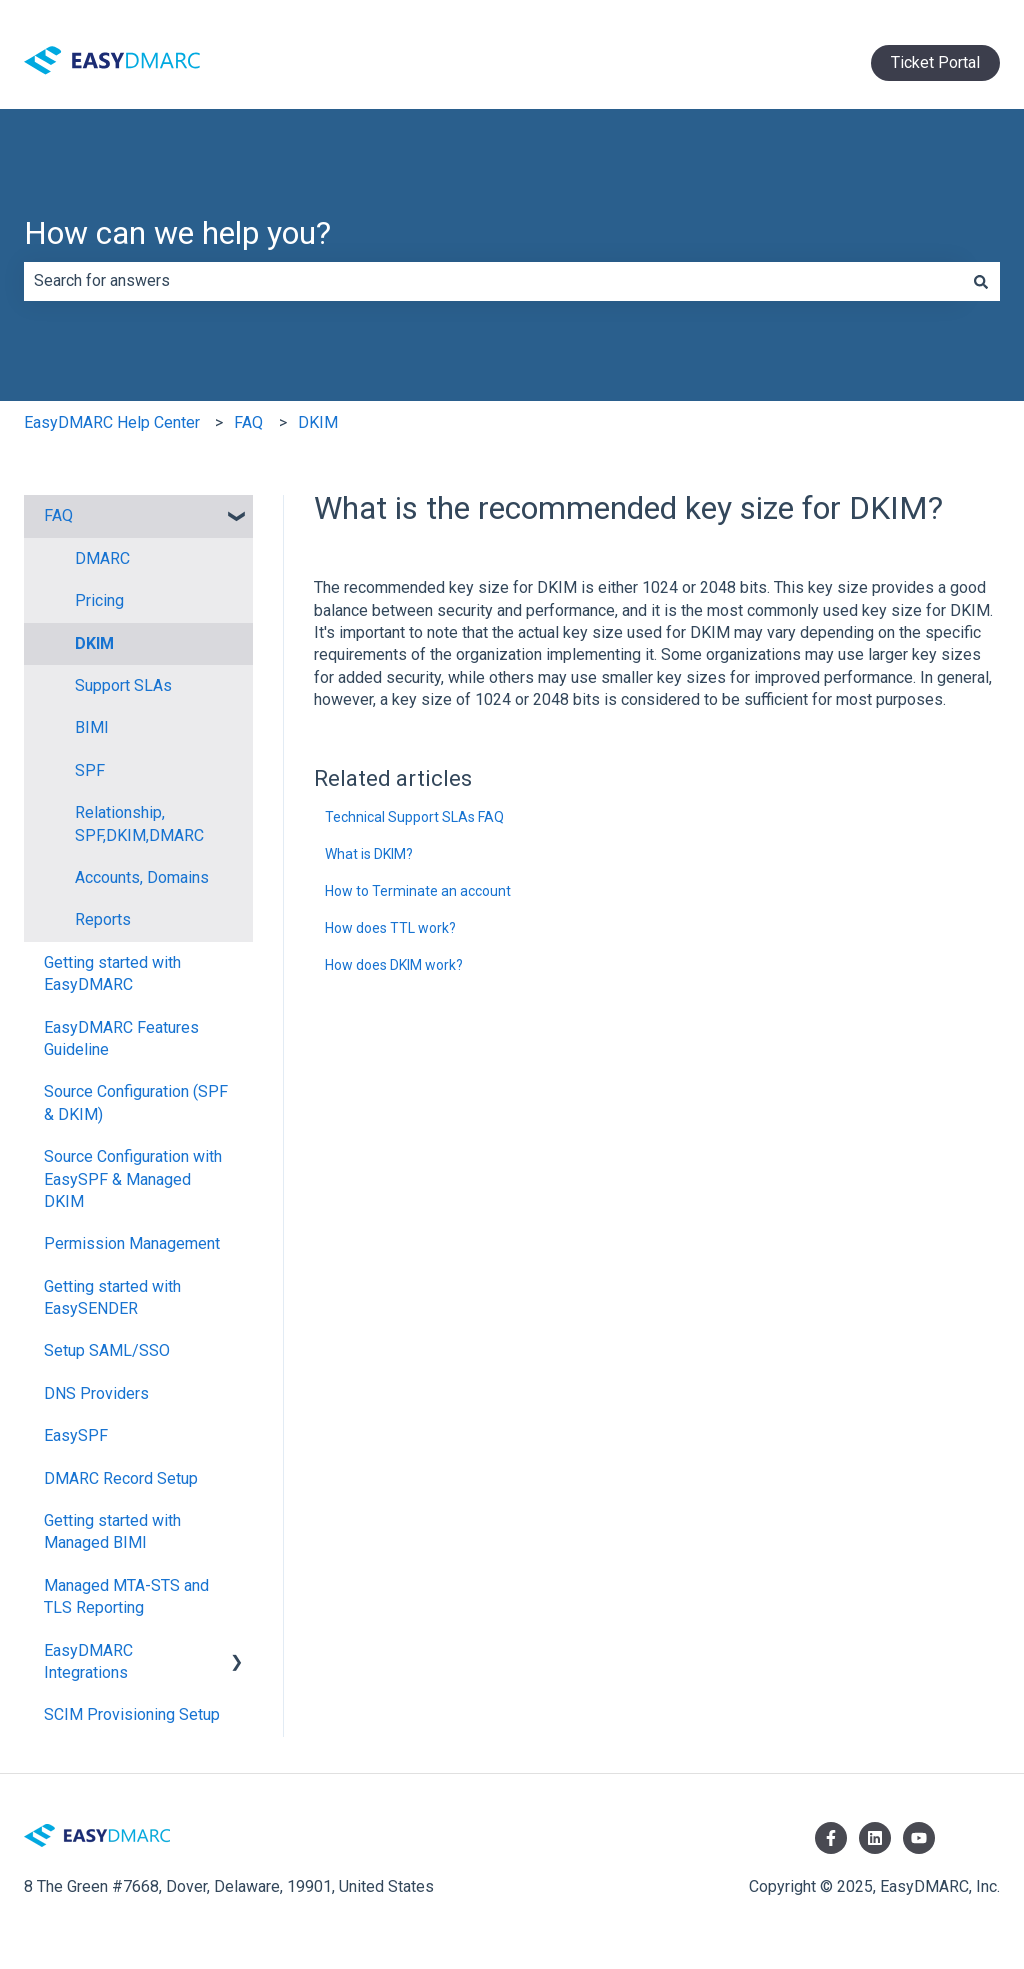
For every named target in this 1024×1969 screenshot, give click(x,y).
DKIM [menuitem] (94, 643)
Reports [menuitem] (103, 919)
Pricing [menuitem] (99, 600)
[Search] (981, 281)
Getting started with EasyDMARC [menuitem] (112, 973)
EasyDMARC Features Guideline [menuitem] (121, 1038)
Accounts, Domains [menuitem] (142, 877)
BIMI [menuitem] (92, 727)
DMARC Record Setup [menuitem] (121, 1478)
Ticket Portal (935, 62)
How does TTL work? (390, 928)
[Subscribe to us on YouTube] (919, 1838)
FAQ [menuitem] (58, 515)
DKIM (318, 422)
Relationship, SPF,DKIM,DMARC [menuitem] (139, 823)
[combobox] (493, 281)
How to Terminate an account (418, 891)
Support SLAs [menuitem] (123, 685)
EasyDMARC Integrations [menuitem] (88, 1661)
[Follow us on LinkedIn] (875, 1838)
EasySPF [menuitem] (76, 1435)
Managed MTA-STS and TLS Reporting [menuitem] (126, 1596)
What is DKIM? (369, 854)
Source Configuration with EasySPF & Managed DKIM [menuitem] (133, 1179)
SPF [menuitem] (90, 770)
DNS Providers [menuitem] (96, 1393)
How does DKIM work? (394, 965)
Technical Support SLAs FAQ (414, 817)
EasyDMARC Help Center (112, 422)
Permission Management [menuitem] (132, 1243)
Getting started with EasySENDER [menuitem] (112, 1297)
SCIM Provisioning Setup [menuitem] (132, 1714)
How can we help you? (177, 233)
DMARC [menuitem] (102, 558)
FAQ (248, 422)
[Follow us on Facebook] (831, 1838)
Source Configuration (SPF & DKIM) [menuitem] (136, 1102)
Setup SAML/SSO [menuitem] (107, 1350)
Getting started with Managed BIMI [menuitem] (112, 1531)
